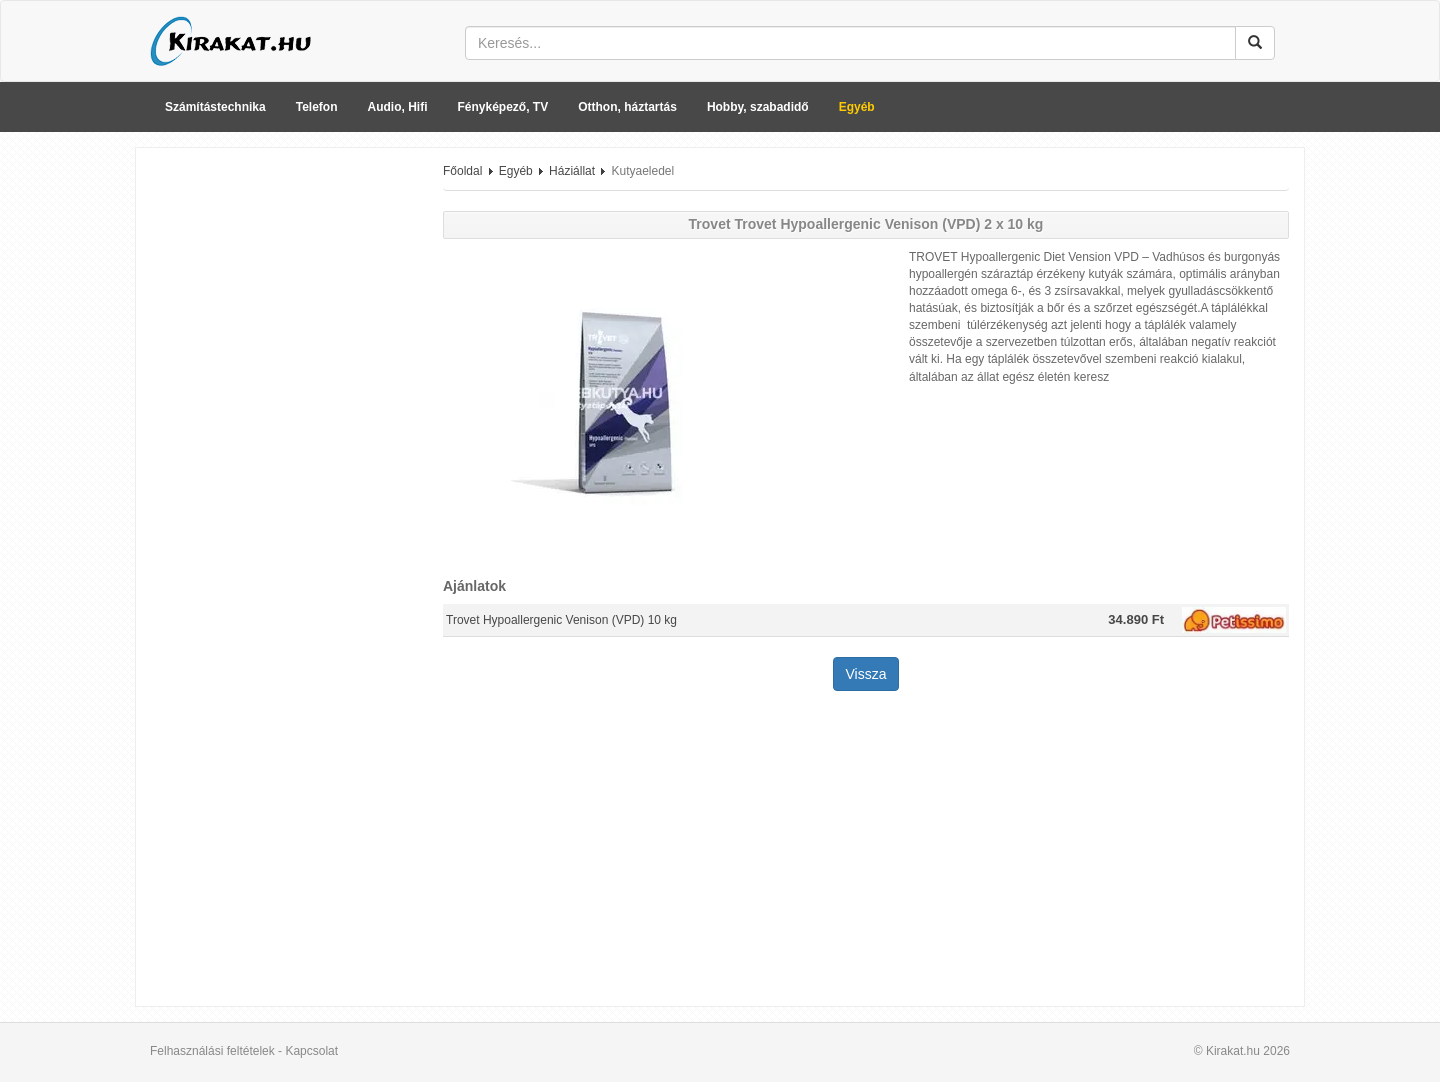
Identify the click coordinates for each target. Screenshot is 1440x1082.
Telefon (317, 107)
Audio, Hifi (398, 107)
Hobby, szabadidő (758, 107)
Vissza (866, 674)
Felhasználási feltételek (212, 1051)
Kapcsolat (311, 1051)
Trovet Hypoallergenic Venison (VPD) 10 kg (561, 620)
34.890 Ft (1136, 619)
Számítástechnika (215, 107)
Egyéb (857, 107)
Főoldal (462, 171)
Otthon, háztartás (627, 107)
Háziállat (572, 171)
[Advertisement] (282, 463)
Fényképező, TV (503, 107)
